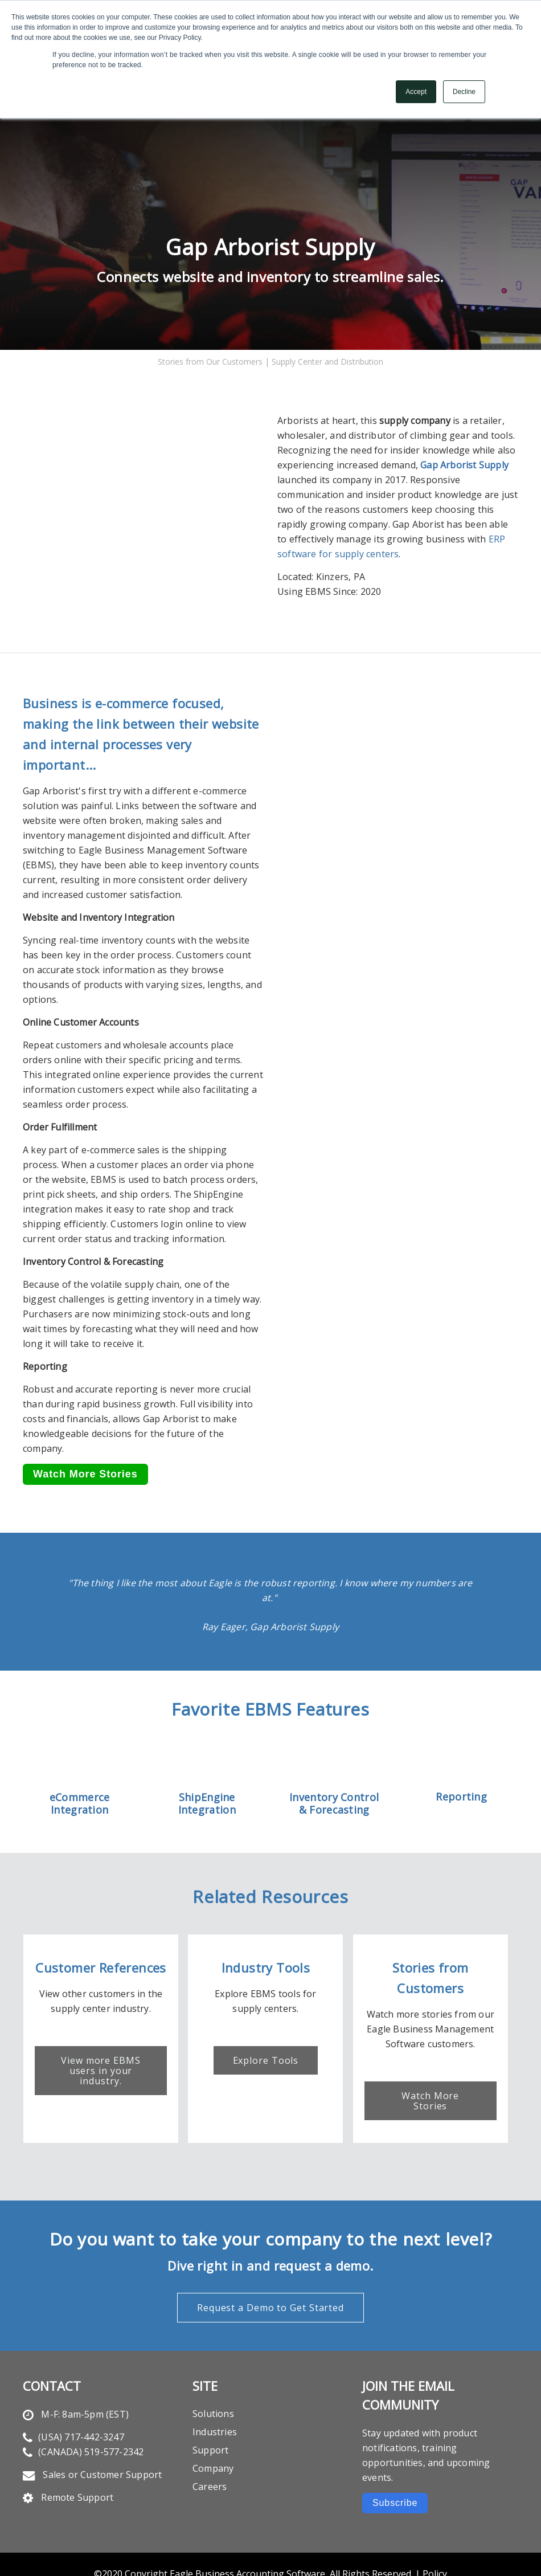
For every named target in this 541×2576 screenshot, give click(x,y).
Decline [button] (464, 92)
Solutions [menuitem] (213, 2369)
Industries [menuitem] (214, 2387)
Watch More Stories (440, 2061)
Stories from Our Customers (211, 331)
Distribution (360, 331)
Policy (435, 2529)
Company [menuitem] (212, 2424)
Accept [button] (416, 92)
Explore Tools (270, 2026)
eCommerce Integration (80, 1773)
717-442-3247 (94, 2392)
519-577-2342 (114, 2407)
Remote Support (77, 2453)
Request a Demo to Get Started (270, 2263)
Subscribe (394, 2458)
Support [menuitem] (210, 2405)
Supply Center (297, 331)
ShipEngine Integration (207, 1773)
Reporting (461, 1766)
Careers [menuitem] (209, 2442)
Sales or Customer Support (102, 2430)
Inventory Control (334, 1767)
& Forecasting (334, 1779)
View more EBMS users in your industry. (101, 2036)
